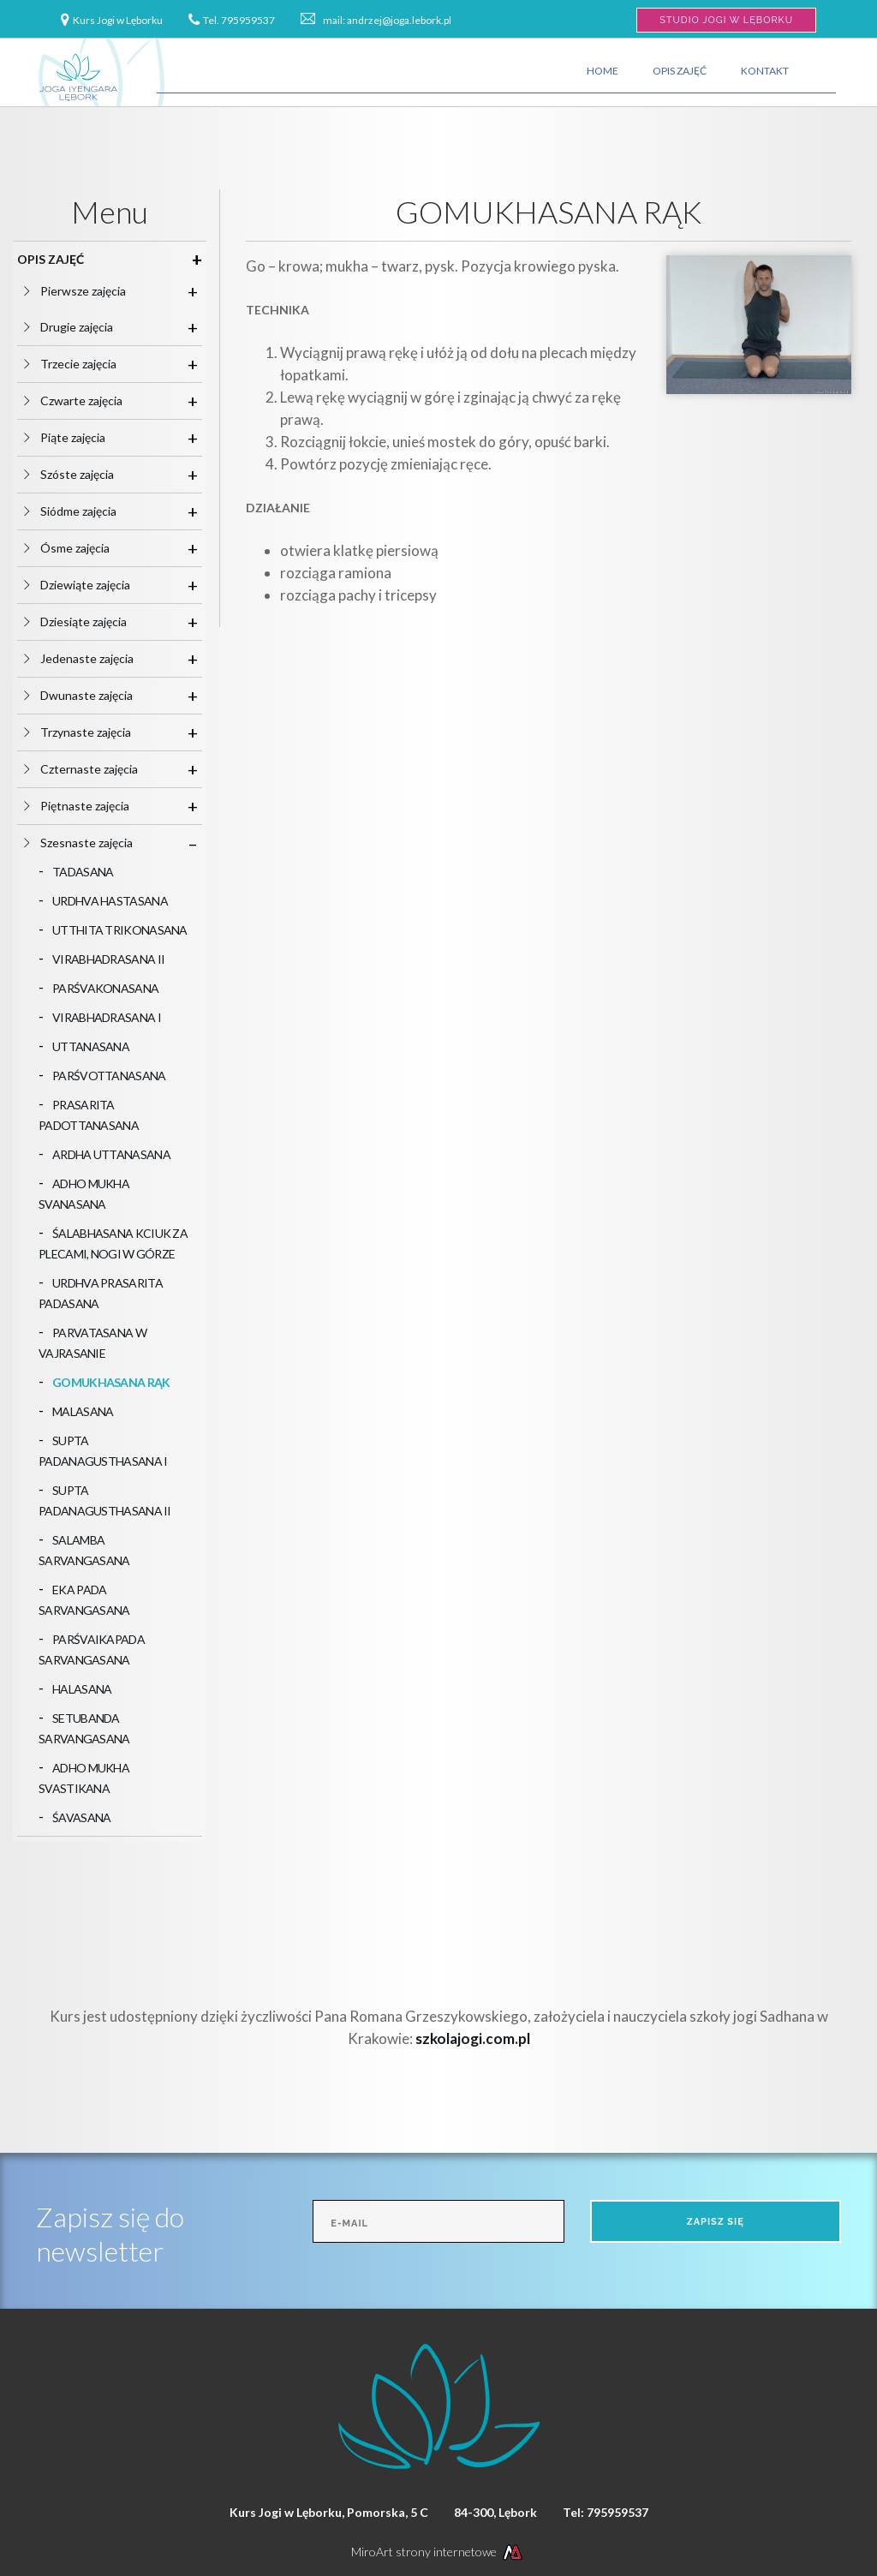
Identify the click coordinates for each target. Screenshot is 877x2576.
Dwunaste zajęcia (93, 695)
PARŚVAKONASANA (105, 988)
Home (602, 70)
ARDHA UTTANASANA (111, 1154)
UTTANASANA (90, 1046)
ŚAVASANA (81, 1817)
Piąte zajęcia (79, 437)
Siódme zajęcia (85, 511)
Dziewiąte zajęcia (92, 584)
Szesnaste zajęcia (93, 842)
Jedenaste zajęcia (93, 658)
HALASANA (81, 1689)
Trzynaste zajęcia (92, 732)
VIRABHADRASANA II (108, 959)
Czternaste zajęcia (96, 769)
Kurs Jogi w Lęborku (118, 20)
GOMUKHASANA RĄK (111, 1382)
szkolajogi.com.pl (472, 2038)
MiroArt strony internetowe (439, 2551)
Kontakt (765, 70)
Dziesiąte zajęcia (90, 621)
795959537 (248, 20)
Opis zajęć (680, 70)
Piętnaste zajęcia (91, 805)
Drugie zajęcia (83, 327)
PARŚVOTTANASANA (109, 1075)
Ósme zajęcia (81, 548)
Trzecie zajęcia (85, 363)
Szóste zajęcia (84, 474)
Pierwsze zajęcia (90, 291)
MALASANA (82, 1411)
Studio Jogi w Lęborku (726, 20)
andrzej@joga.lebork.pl (399, 20)
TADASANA (82, 871)
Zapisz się (715, 2221)
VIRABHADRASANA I (106, 1017)
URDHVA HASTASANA (110, 901)
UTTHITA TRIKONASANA (120, 930)
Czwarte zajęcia (88, 400)
